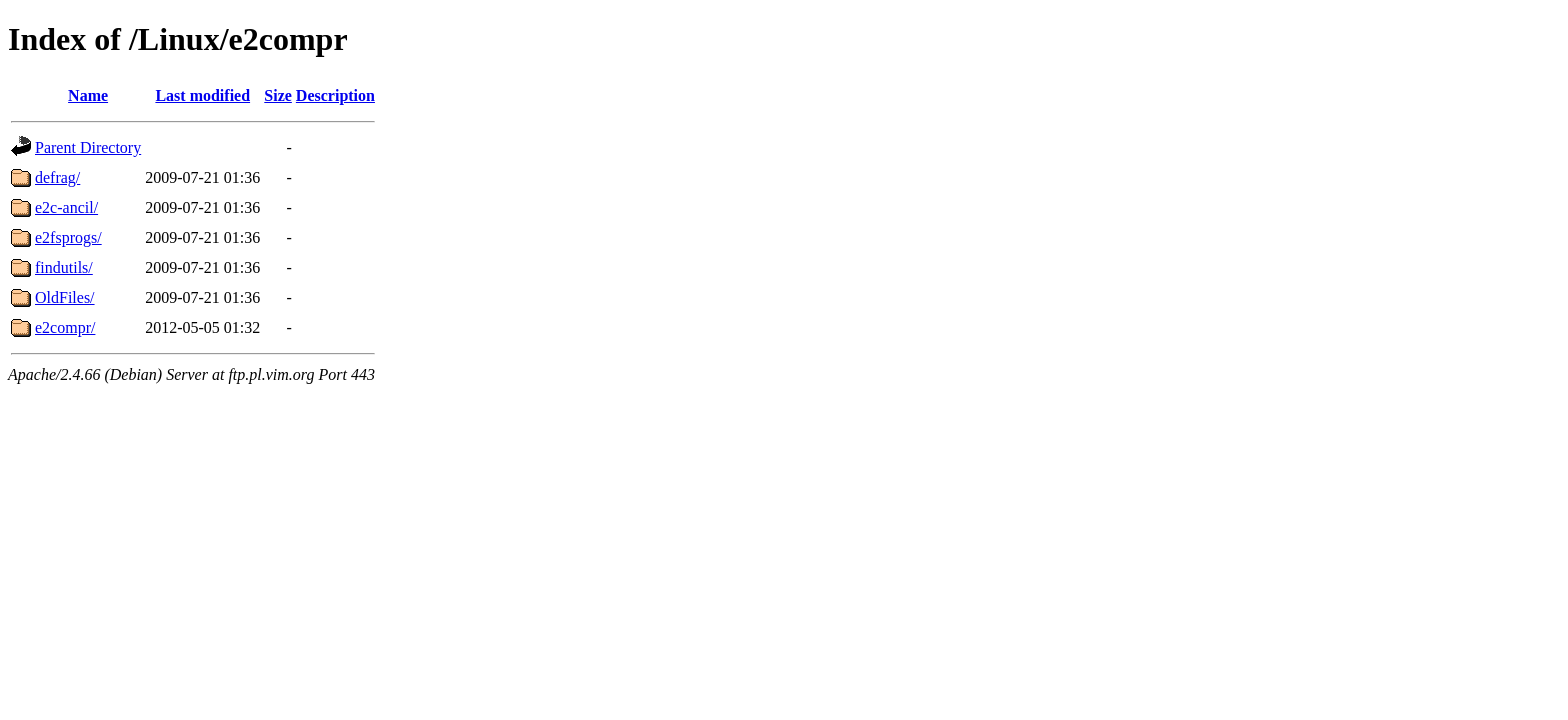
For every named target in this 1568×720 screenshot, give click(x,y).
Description (335, 95)
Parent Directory (88, 147)
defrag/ (57, 177)
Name (88, 95)
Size (278, 95)
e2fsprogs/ (68, 237)
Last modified (202, 95)
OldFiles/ (65, 297)
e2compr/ (65, 327)
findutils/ (64, 267)
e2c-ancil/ (66, 207)
